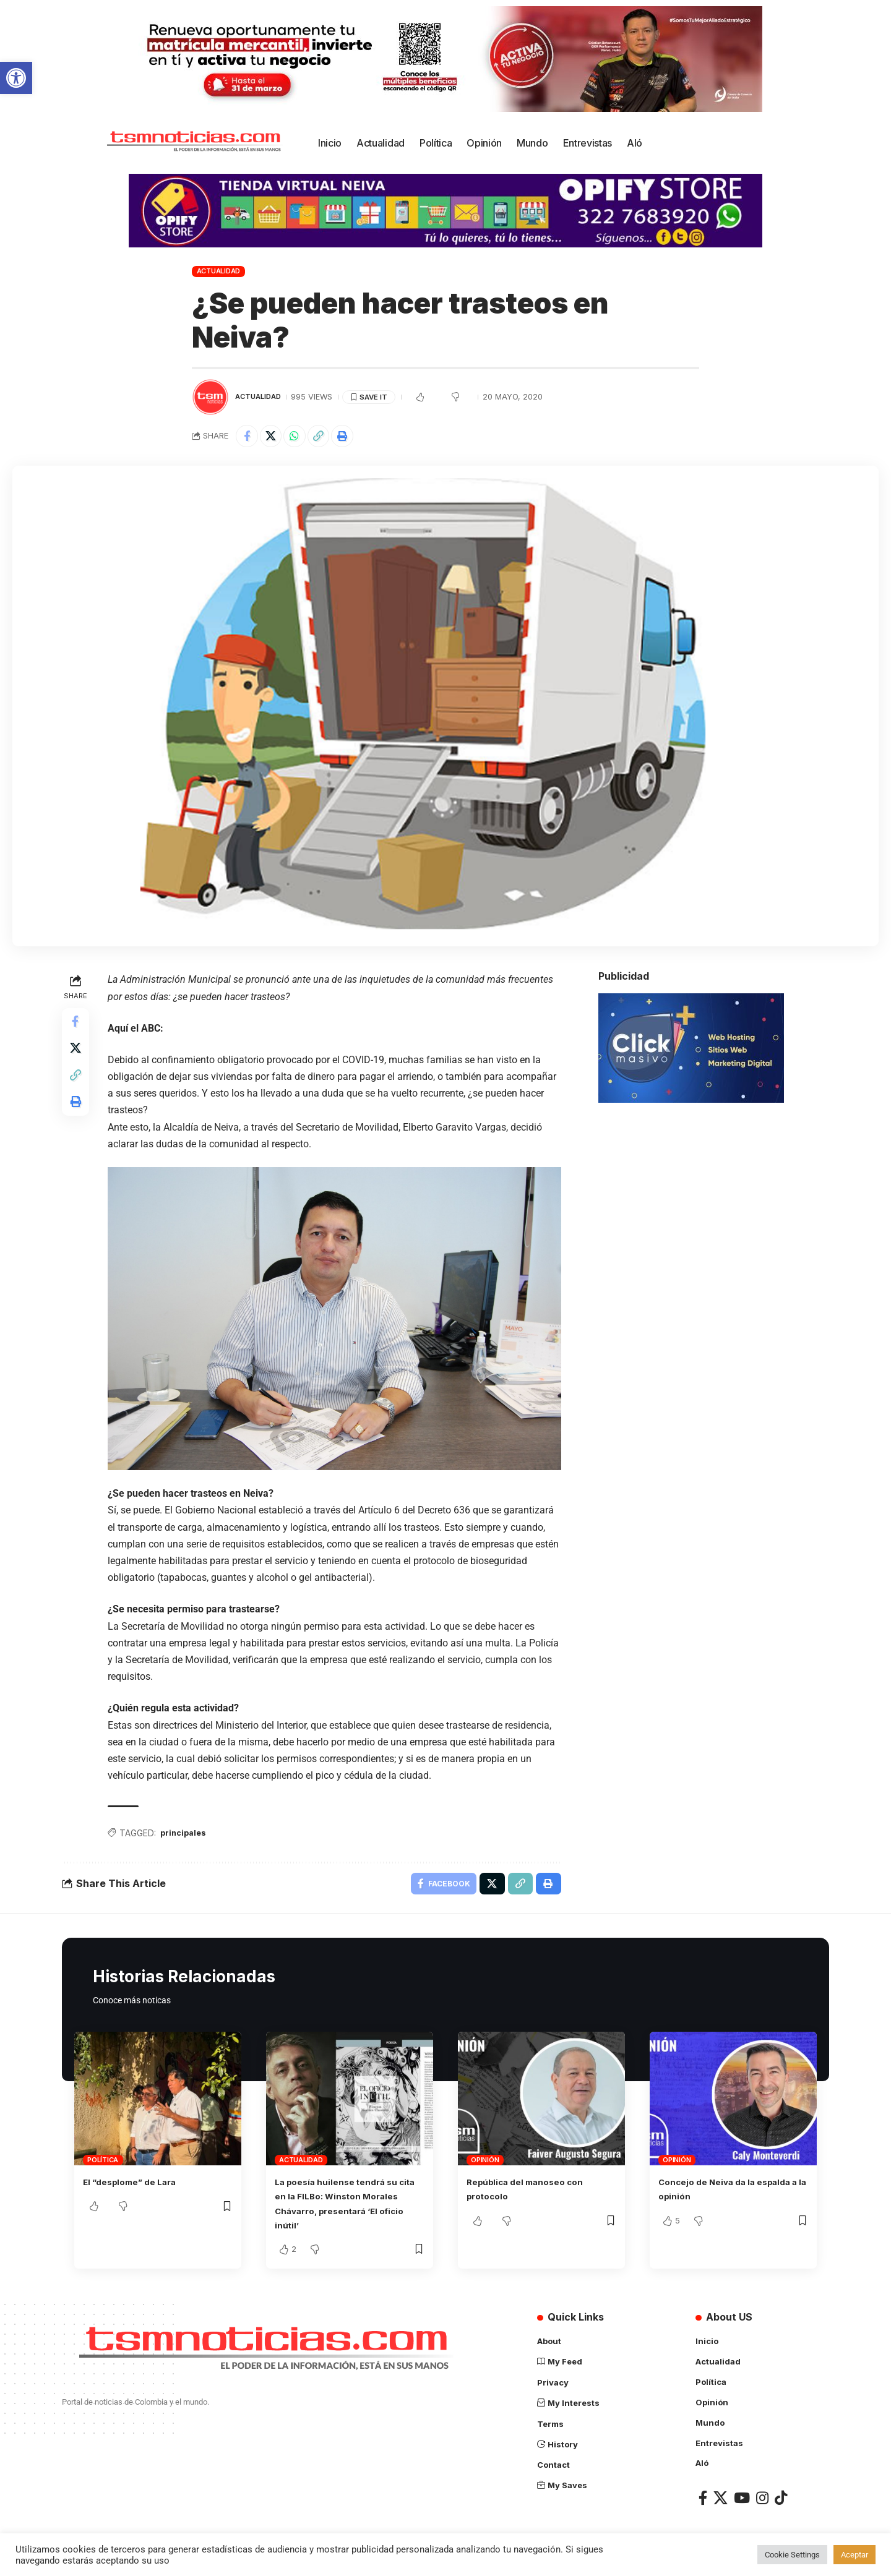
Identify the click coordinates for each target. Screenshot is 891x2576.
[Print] (354, 437)
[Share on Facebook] (248, 437)
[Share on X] (274, 437)
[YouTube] (742, 2500)
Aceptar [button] (854, 2554)
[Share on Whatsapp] (301, 437)
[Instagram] (762, 2500)
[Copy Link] (328, 437)
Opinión (485, 2164)
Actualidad (219, 271)
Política (102, 2164)
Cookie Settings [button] (792, 2554)
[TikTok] (781, 2500)
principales (188, 1834)
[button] (16, 78)
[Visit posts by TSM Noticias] (210, 397)
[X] (720, 2500)
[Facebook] (702, 2500)
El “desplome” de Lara (137, 2187)
